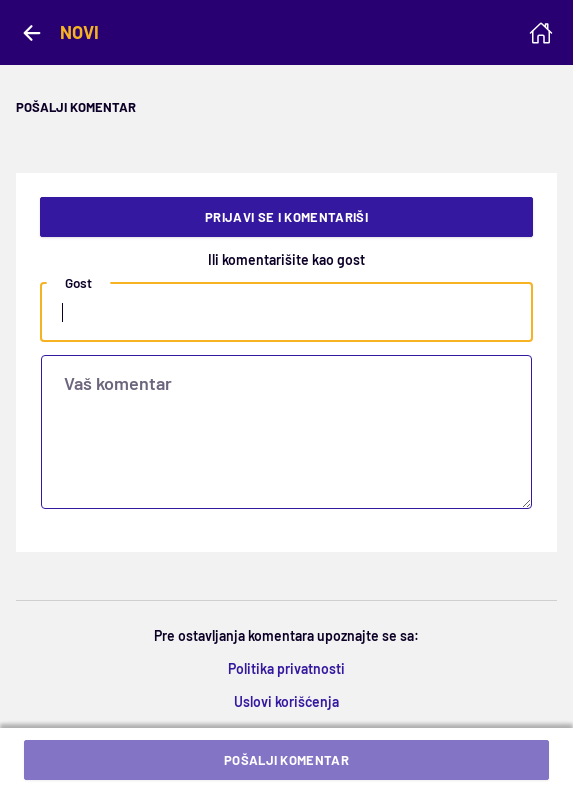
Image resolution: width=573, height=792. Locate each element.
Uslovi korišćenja (286, 701)
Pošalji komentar (286, 760)
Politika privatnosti (286, 668)
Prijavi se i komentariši (286, 217)
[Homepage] (541, 33)
